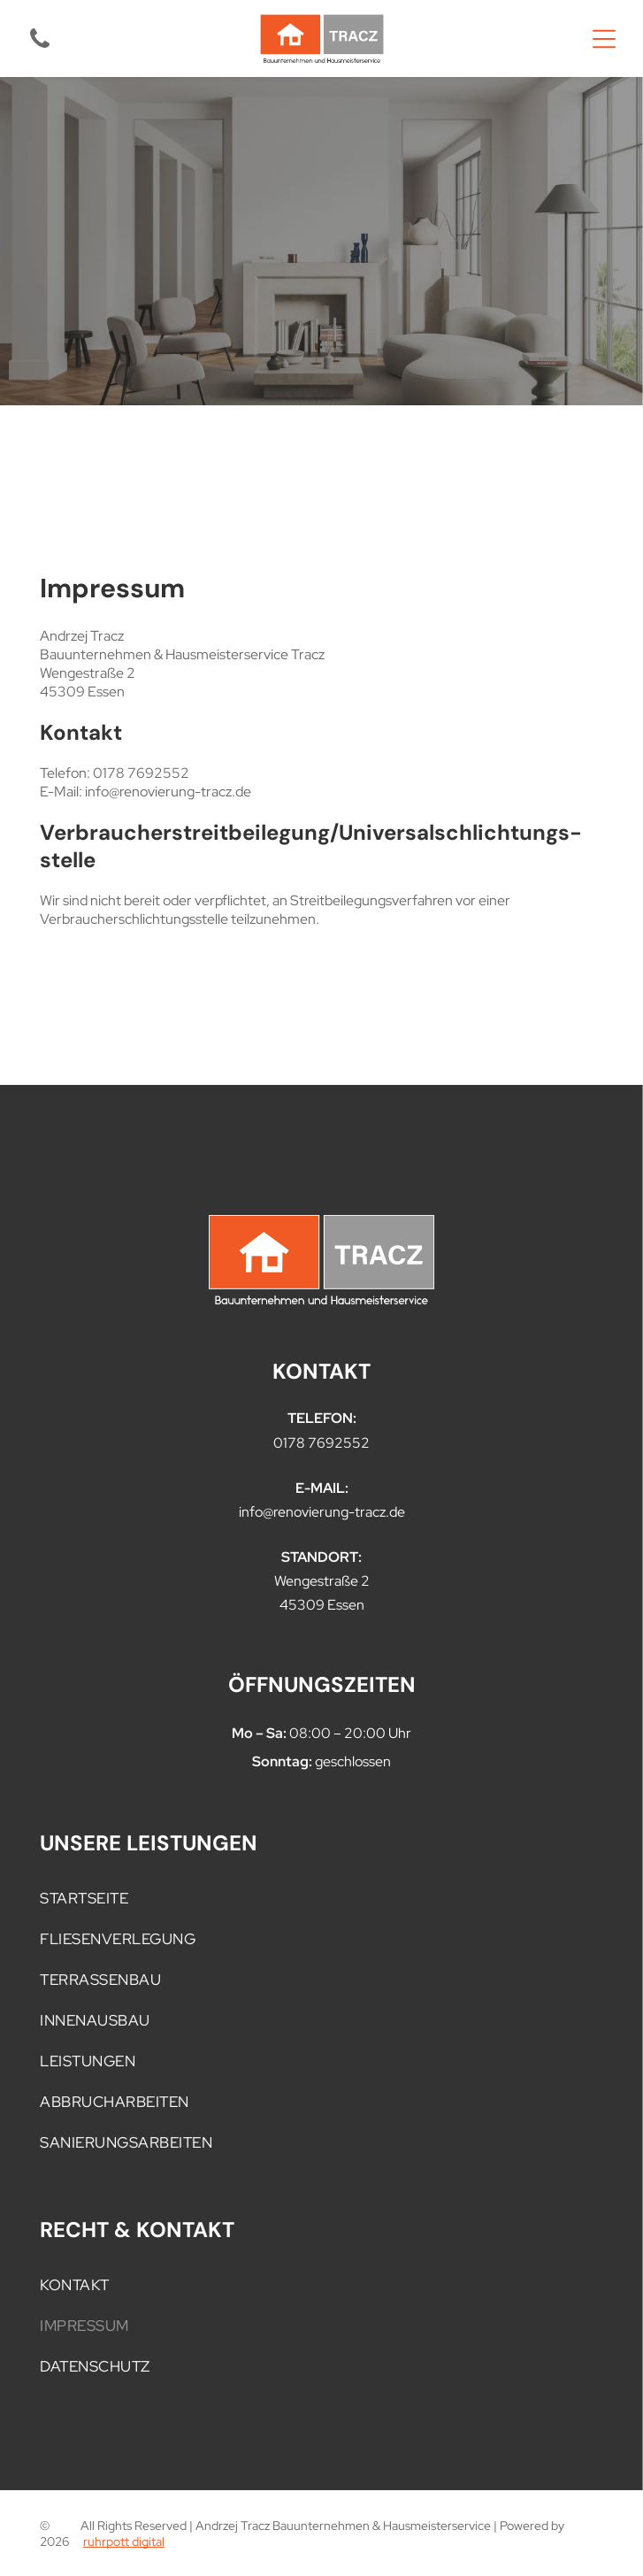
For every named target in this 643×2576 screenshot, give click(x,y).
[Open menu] (604, 38)
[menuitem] (321, 1898)
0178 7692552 (321, 1443)
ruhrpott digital (124, 2541)
